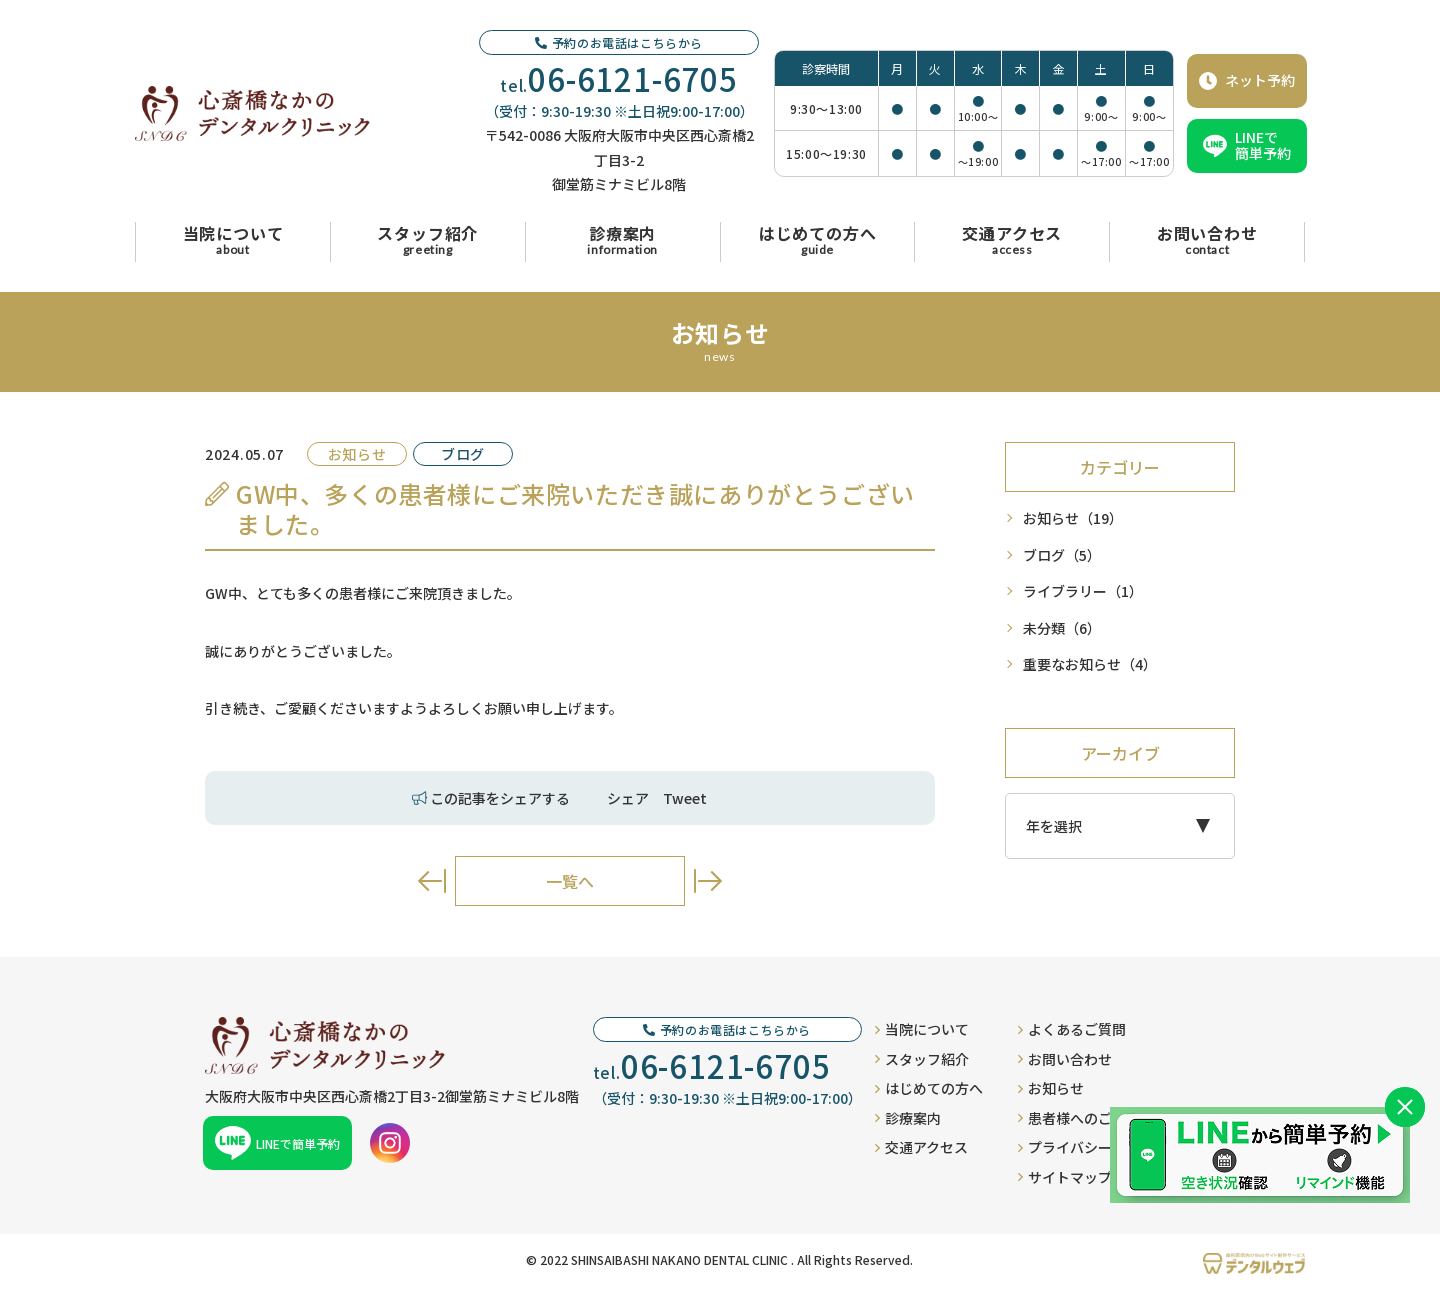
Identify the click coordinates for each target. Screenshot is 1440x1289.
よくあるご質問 (1072, 1029)
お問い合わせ (1065, 1059)
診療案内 (908, 1118)
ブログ (1062, 555)
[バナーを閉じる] (1405, 1107)
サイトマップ (1065, 1177)
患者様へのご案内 (1079, 1118)
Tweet (685, 798)
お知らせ (1073, 518)
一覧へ (570, 881)
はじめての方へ (929, 1088)
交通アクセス (921, 1147)
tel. (619, 78)
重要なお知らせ (1090, 664)
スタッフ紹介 (922, 1059)
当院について (922, 1029)
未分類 (1062, 628)
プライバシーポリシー (1093, 1147)
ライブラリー (1083, 591)
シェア (628, 798)
